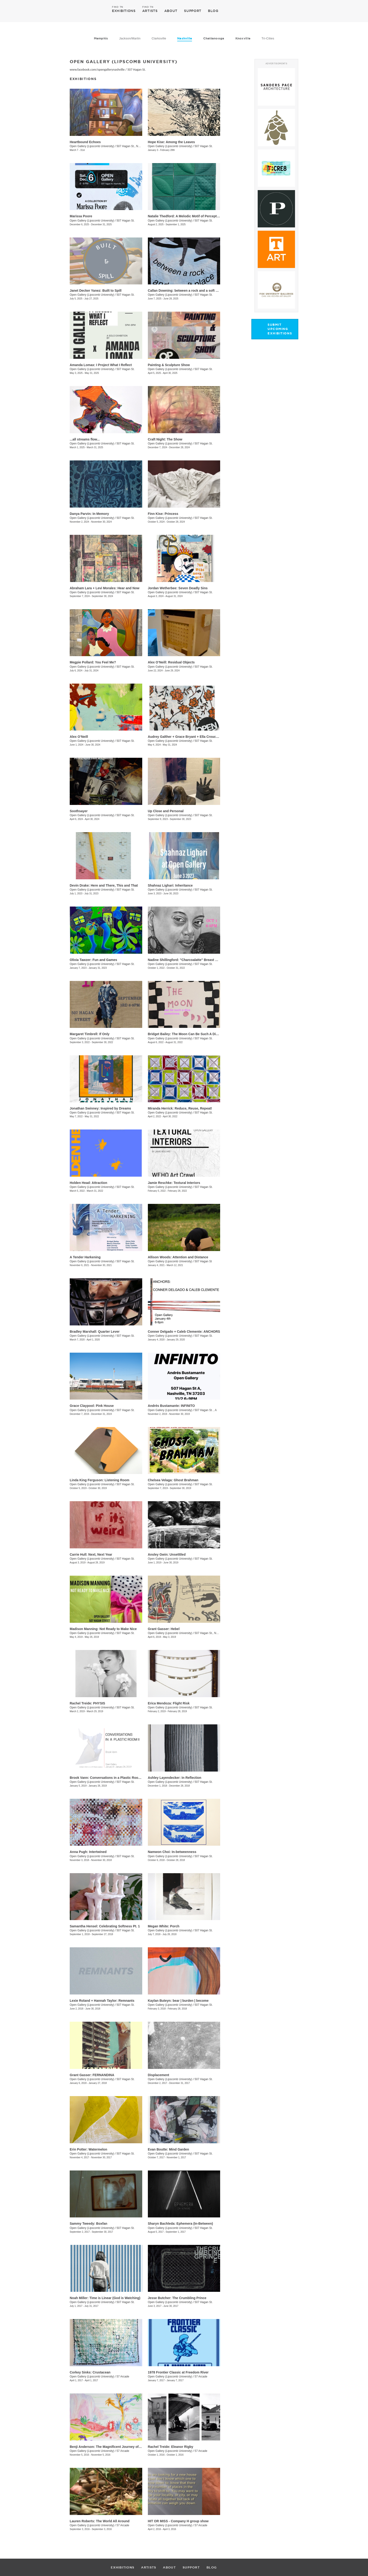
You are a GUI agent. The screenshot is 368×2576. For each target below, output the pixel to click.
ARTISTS (150, 10)
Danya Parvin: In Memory (89, 514)
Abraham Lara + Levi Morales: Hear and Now (104, 588)
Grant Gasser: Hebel (164, 1629)
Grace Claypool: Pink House (92, 1406)
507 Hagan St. (136, 70)
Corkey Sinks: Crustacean (90, 2372)
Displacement (158, 2075)
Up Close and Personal (166, 811)
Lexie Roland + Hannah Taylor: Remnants (102, 2000)
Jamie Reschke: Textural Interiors (174, 1183)
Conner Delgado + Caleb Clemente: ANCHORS (184, 1331)
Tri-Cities (267, 38)
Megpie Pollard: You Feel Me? (93, 662)
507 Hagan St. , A (206, 1410)
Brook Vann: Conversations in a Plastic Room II (107, 1778)
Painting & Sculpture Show (169, 365)
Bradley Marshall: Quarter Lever (94, 1331)
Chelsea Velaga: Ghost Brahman (173, 1480)
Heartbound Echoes (85, 142)
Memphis (101, 38)
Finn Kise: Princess (163, 514)
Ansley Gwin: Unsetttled (167, 1554)
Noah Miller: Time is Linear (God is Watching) (105, 2298)
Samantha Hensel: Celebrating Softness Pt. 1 (105, 1926)
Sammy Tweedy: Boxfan (88, 2223)
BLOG (213, 11)
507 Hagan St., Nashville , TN (134, 146)
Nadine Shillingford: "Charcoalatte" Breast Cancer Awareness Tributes (203, 960)
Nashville (184, 38)
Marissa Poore (81, 216)
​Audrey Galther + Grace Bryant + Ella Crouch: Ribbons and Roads (199, 737)
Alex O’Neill (79, 737)
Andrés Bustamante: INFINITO (171, 1406)
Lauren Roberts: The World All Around (100, 2521)
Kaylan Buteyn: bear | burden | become (178, 2000)
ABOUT (171, 11)
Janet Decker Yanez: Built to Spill (96, 290)
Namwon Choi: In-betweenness (172, 1852)
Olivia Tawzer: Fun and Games (93, 960)
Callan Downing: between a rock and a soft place (186, 290)
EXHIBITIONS (124, 10)
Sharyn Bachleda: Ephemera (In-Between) (180, 2223)
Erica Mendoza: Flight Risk (169, 1703)
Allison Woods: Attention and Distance (178, 1257)
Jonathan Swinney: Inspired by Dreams (100, 1108)
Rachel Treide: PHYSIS (87, 1703)
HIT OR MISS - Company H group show (178, 2521)
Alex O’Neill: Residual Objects (171, 662)
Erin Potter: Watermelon (88, 2149)
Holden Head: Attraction (88, 1183)
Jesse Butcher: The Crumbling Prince (177, 2298)
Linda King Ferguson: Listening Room (99, 1480)
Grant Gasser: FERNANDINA (92, 2075)
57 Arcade (122, 2376)
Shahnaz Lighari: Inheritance (170, 885)
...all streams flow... (85, 439)
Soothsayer (79, 811)
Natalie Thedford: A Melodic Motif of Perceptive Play (188, 216)
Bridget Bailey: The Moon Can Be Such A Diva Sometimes (193, 1034)
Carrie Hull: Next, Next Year (91, 1554)
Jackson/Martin (130, 38)
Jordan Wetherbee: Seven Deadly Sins (178, 588)
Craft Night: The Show (165, 439)
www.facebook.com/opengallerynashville (97, 70)
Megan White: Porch (164, 1926)
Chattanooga (213, 38)
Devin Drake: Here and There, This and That (104, 885)
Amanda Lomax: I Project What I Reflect (101, 365)
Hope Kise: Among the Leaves (171, 142)
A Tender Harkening (85, 1257)
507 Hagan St (203, 1261)
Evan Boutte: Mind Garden (168, 2149)
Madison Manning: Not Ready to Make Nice (103, 1629)
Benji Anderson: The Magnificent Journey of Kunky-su (112, 2447)
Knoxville (242, 38)
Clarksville (159, 38)
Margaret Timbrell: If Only (89, 1034)
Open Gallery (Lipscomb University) (92, 146)
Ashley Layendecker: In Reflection (174, 1778)
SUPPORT (192, 11)
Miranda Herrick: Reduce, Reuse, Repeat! (180, 1108)
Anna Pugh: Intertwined (88, 1852)
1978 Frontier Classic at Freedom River (178, 2372)
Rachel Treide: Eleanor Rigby (170, 2447)
